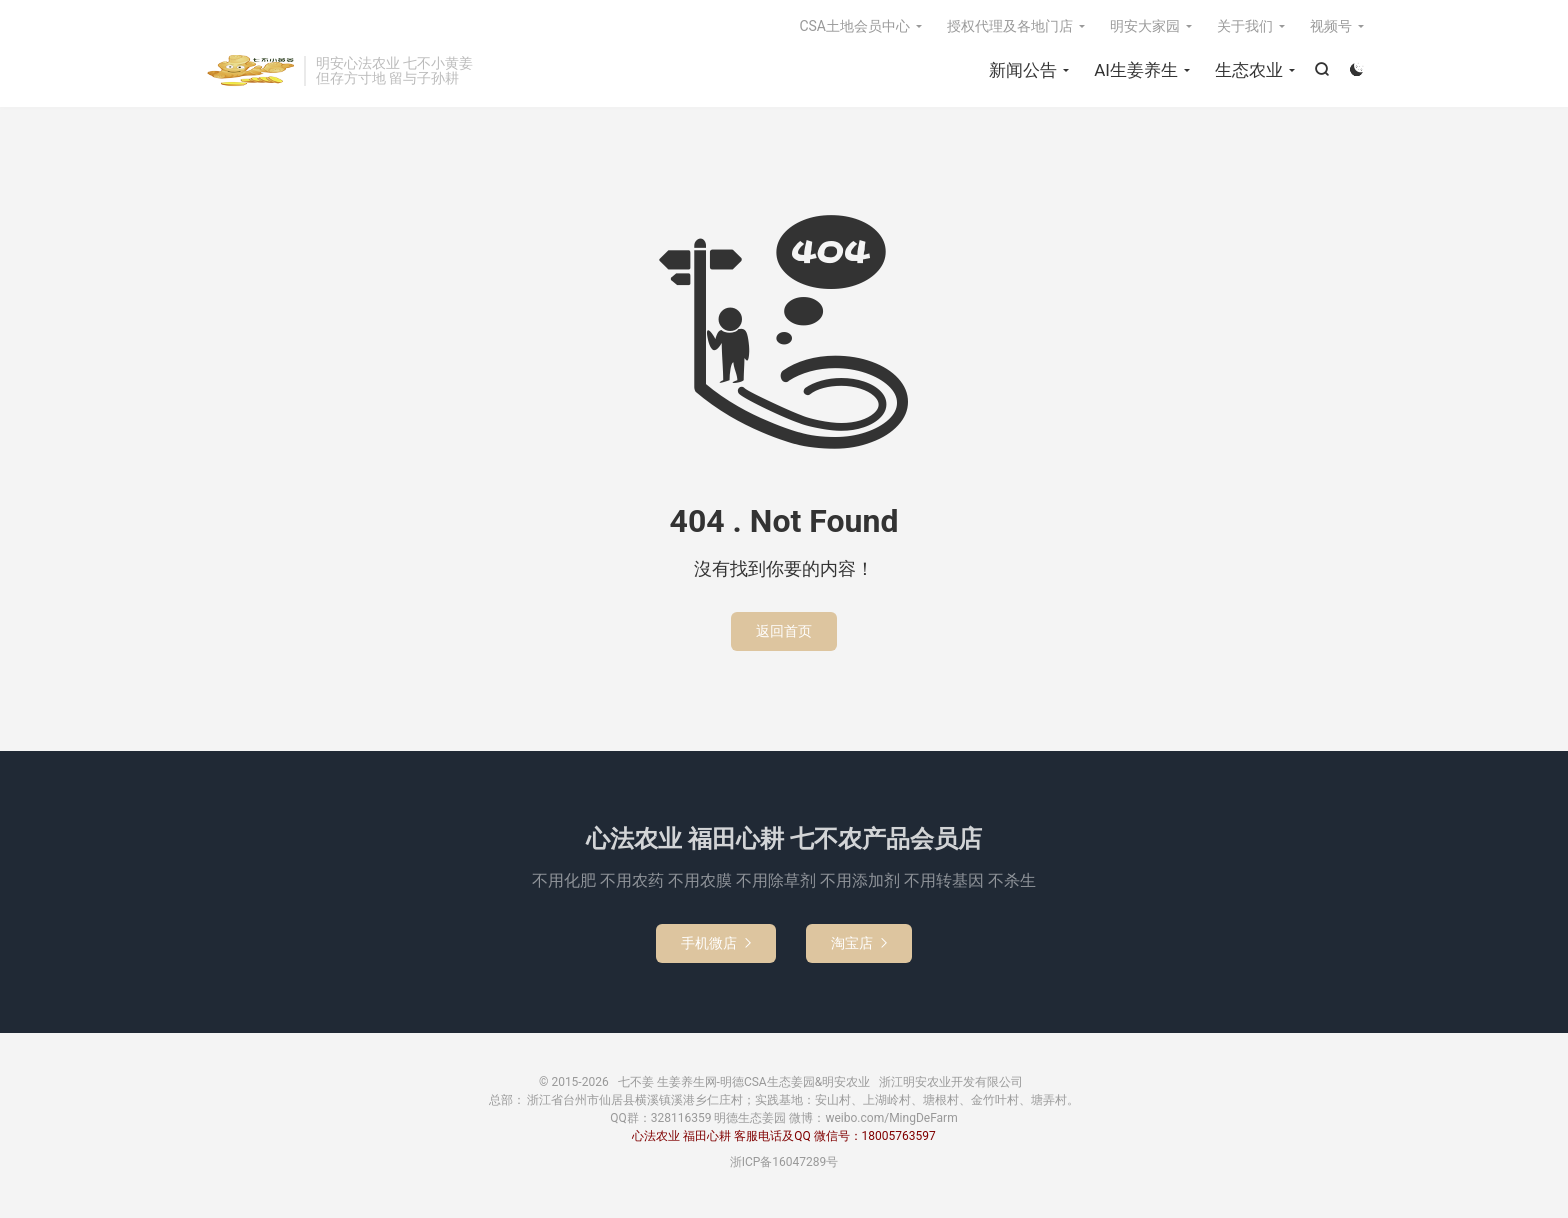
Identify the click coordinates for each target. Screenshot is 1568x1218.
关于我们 (1245, 26)
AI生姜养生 (1136, 70)
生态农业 (1249, 70)
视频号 (1331, 26)
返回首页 (784, 631)
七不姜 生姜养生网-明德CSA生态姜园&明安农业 (249, 71)
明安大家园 (1145, 26)
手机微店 (716, 943)
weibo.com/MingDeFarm (891, 1118)
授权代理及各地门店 (1010, 26)
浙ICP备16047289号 (784, 1162)
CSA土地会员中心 (854, 26)
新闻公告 (1023, 70)
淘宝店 (859, 943)
